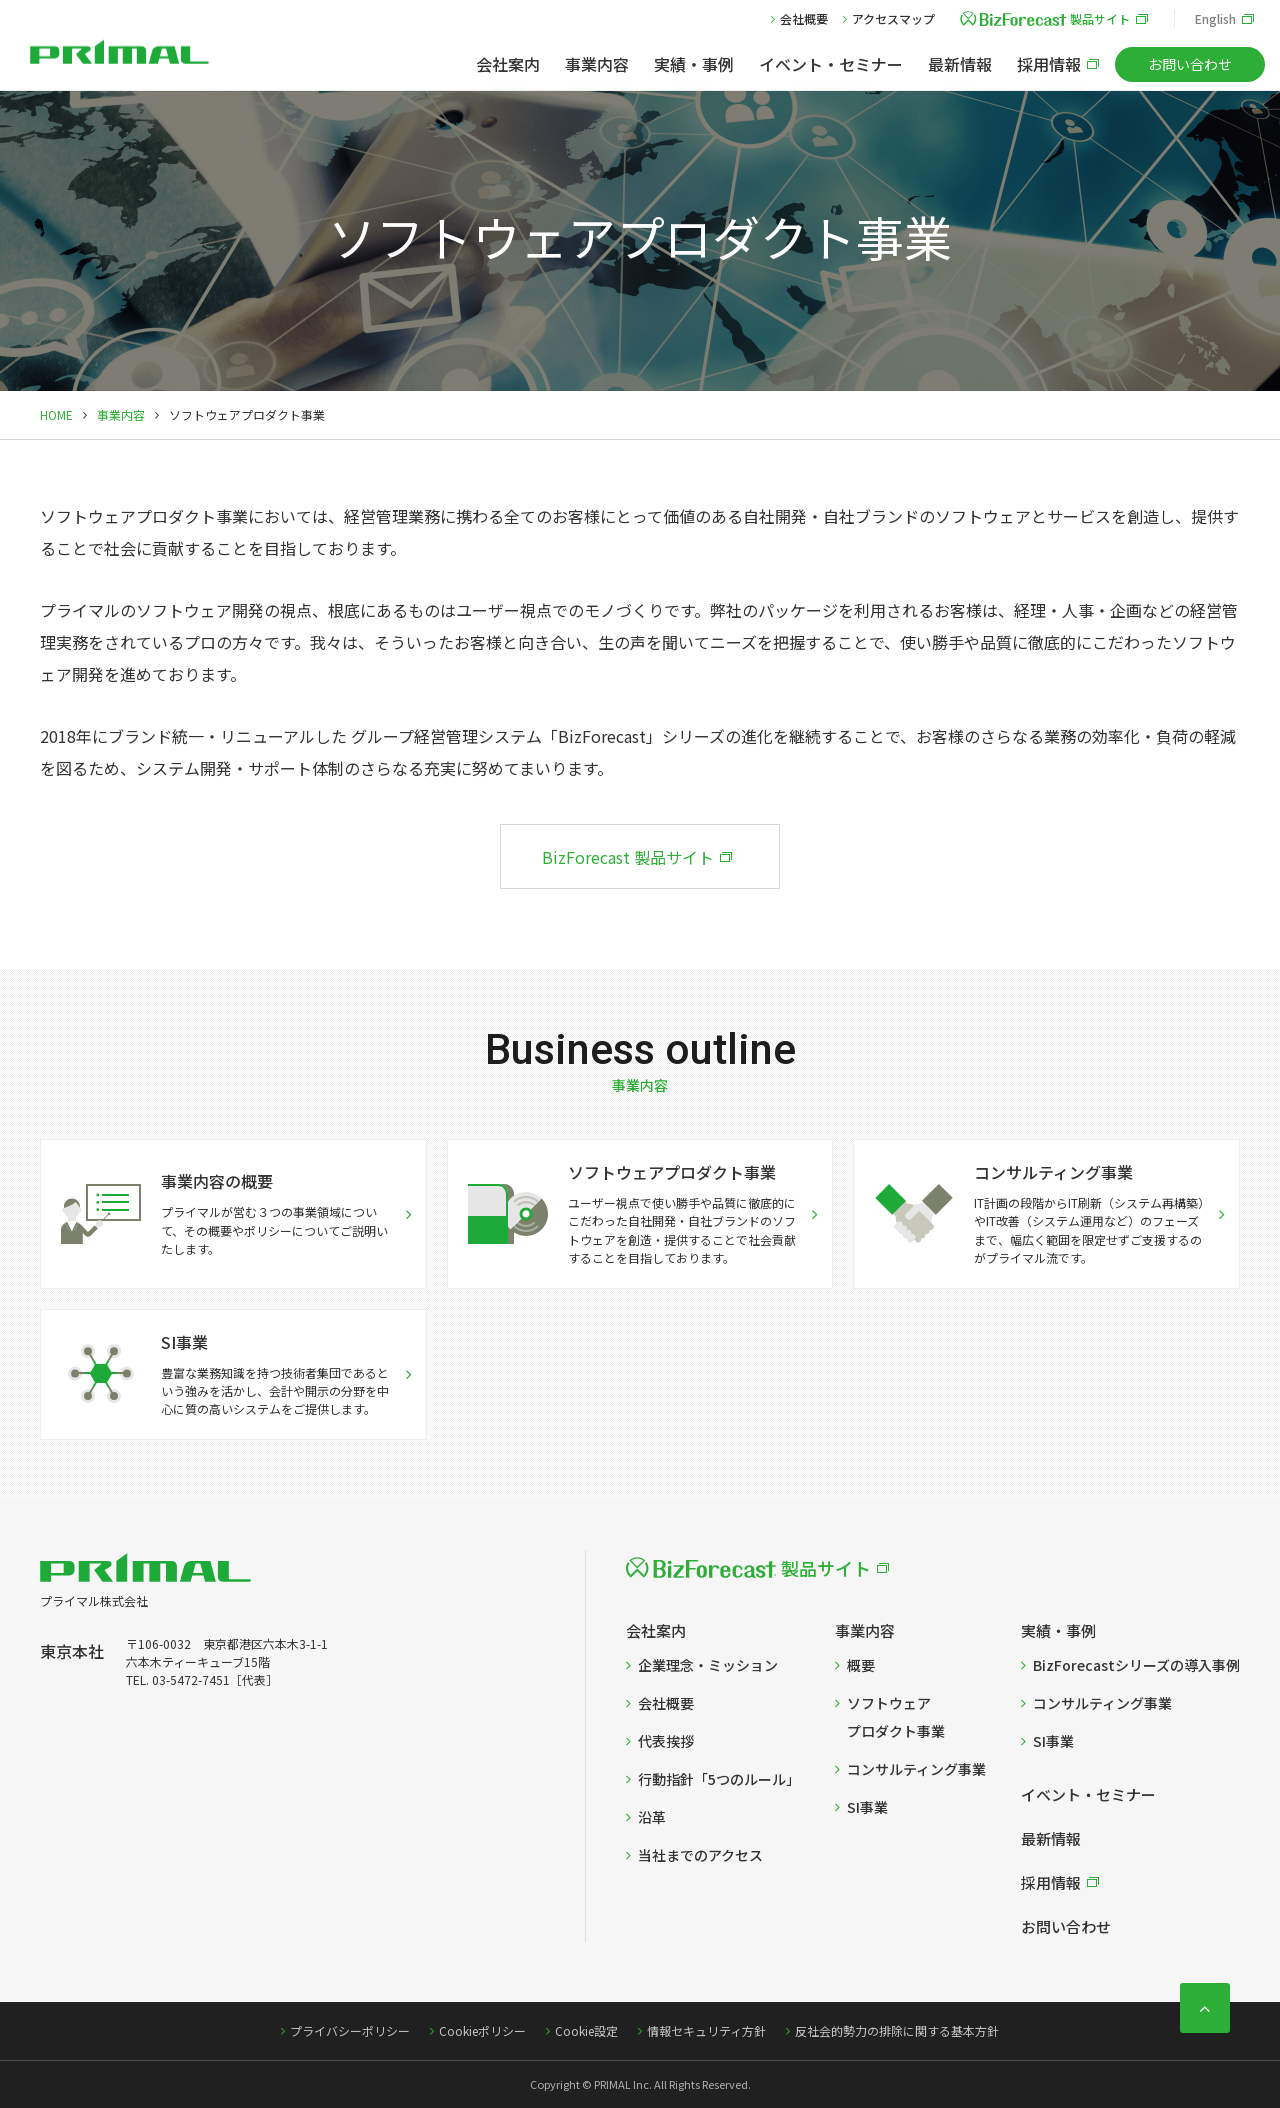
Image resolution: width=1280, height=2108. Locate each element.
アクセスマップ (893, 18)
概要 (861, 1665)
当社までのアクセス (700, 1855)
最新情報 (960, 64)
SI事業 (867, 1807)
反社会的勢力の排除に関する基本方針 (897, 2030)
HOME (56, 414)
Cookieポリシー (482, 2030)
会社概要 (804, 18)
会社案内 (508, 64)
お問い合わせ (1190, 64)
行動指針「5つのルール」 (719, 1779)
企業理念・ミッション (708, 1665)
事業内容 (597, 64)
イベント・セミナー (831, 64)
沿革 (652, 1817)
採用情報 (1049, 64)
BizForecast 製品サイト (628, 857)
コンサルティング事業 (916, 1769)
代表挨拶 (666, 1741)
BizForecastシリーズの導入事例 (1136, 1665)
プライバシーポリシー (350, 2030)
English (1215, 18)
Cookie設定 (586, 2030)
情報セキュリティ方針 (706, 2030)
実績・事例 (694, 64)
